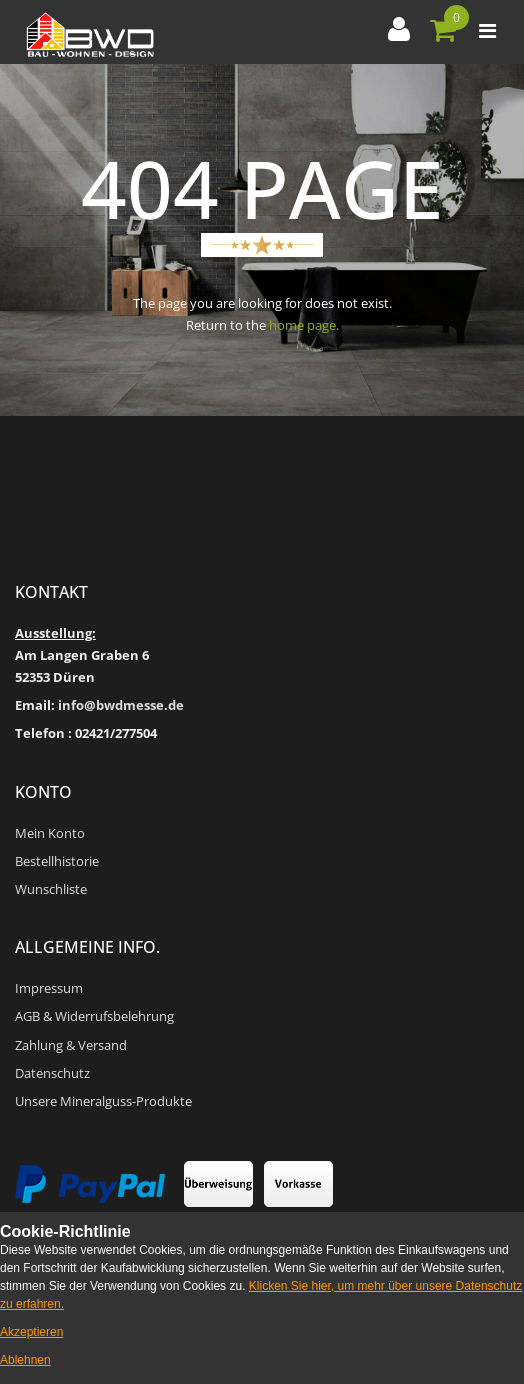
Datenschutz (52, 1073)
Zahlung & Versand (71, 1045)
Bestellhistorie (57, 861)
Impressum (49, 988)
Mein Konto (50, 833)
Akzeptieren (31, 1332)
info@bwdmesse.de (121, 705)
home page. (304, 325)
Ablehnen (25, 1360)
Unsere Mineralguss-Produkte (103, 1101)
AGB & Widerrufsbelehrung (94, 1016)
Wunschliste (51, 889)
